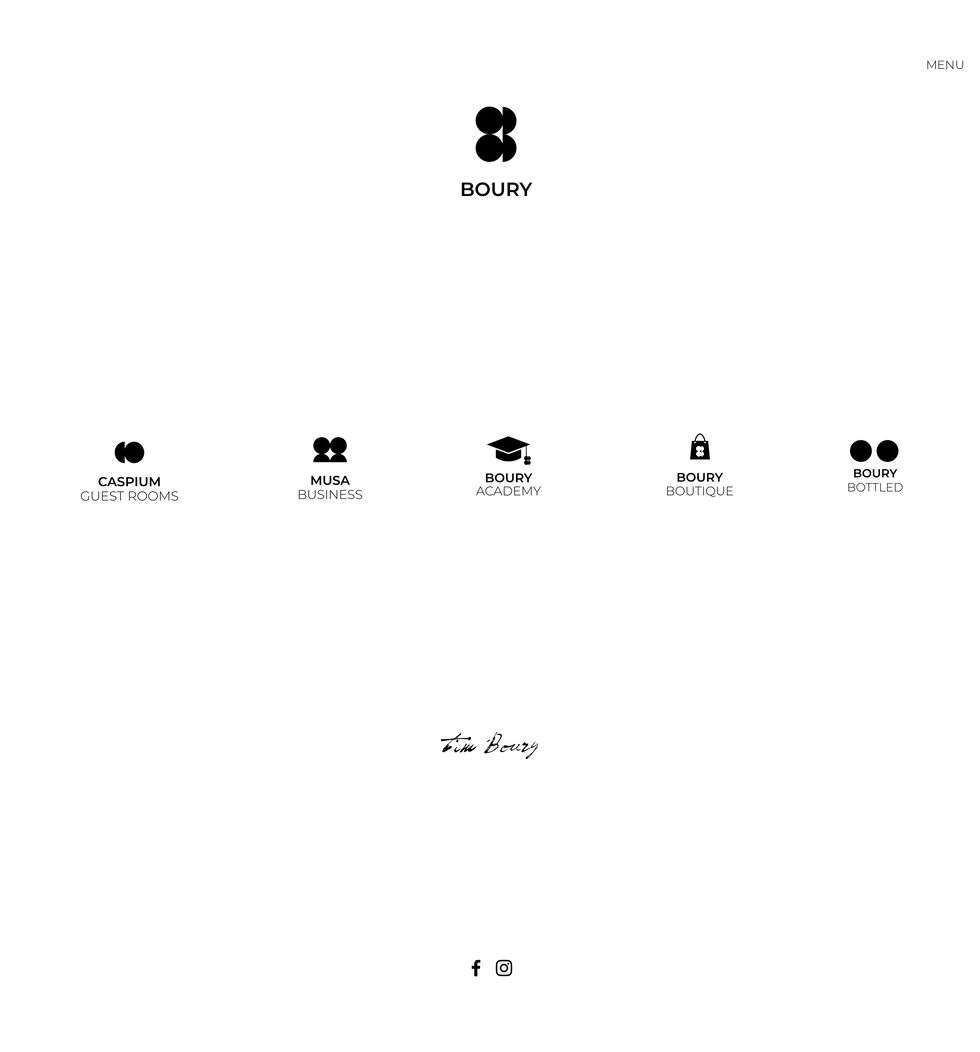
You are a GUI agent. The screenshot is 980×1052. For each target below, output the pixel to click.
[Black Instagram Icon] (504, 968)
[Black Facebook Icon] (476, 968)
